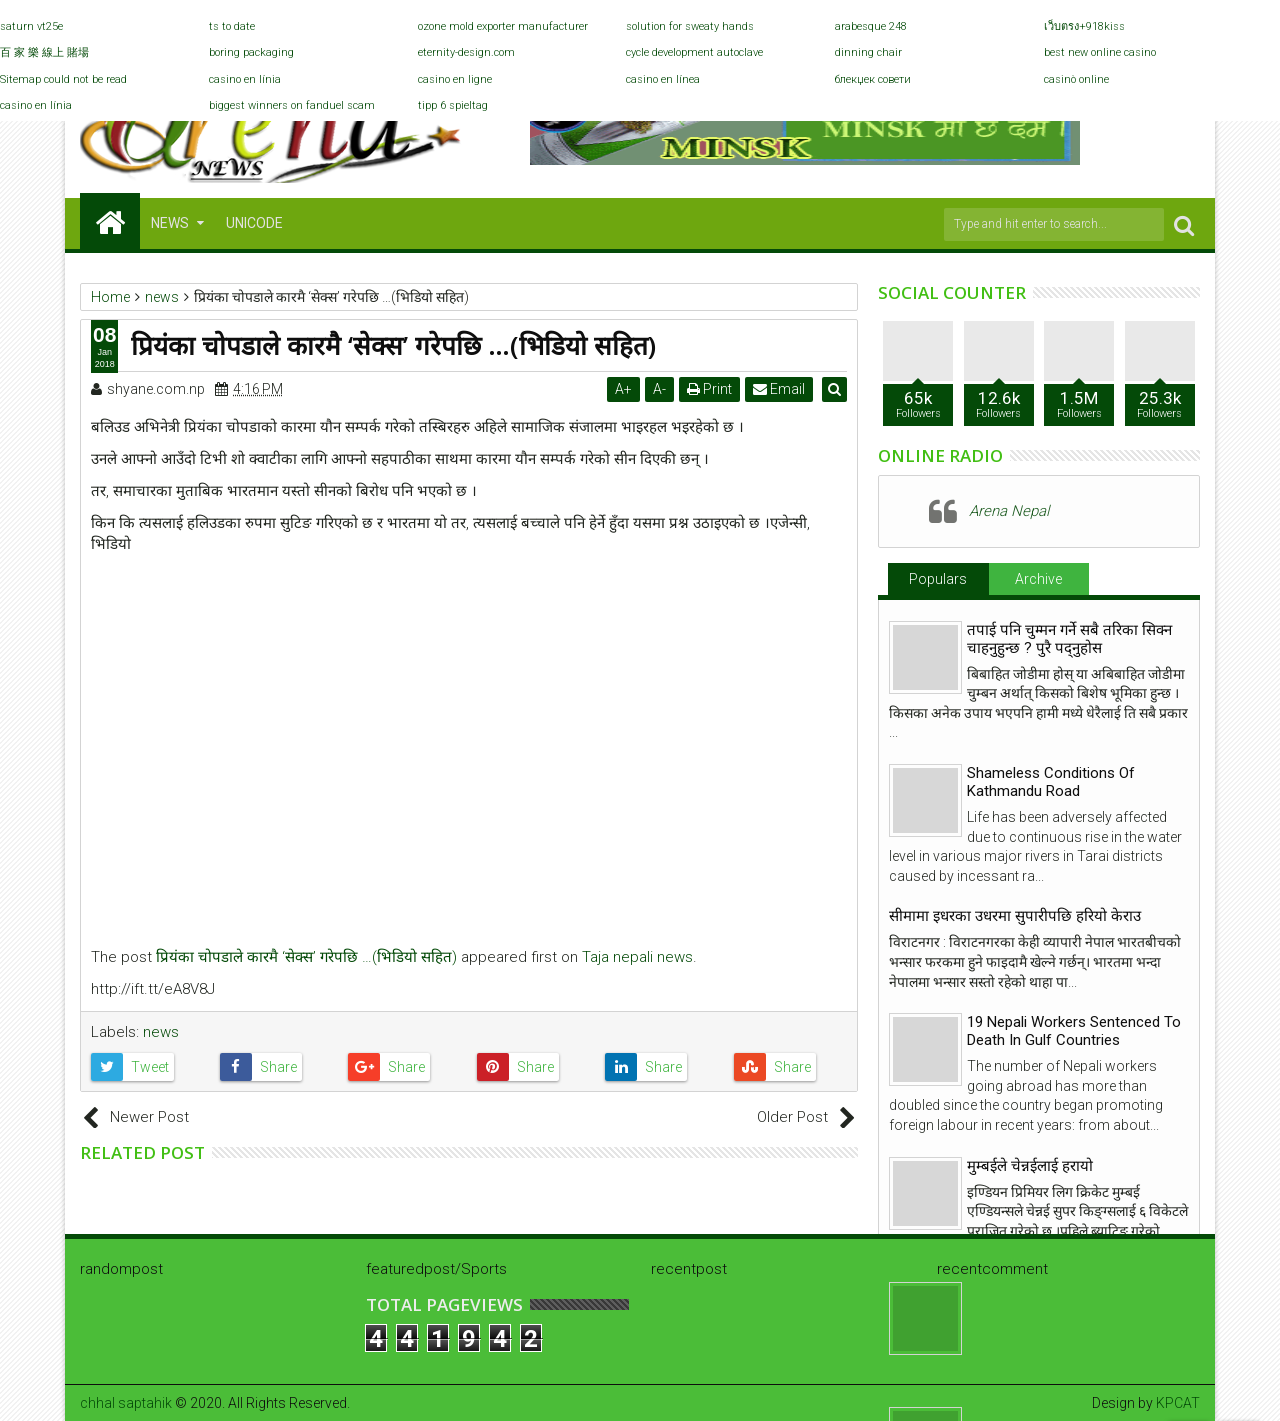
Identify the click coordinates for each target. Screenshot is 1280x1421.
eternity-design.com (466, 52)
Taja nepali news (637, 957)
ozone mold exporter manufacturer (503, 26)
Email (781, 389)
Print (711, 389)
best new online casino (1100, 52)
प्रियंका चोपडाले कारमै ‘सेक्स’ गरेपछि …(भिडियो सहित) (306, 957)
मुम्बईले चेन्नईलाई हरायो (1030, 1166)
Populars (938, 579)
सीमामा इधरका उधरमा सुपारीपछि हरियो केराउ (1015, 916)
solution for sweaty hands (690, 26)
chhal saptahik (126, 1403)
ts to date (232, 26)
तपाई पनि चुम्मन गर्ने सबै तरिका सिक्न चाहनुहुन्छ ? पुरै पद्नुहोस (1069, 639)
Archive (1038, 579)
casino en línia (245, 79)
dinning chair (868, 52)
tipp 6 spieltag (453, 105)
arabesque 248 (871, 26)
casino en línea (663, 79)
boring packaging (251, 52)
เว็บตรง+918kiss (1084, 26)
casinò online (1076, 79)
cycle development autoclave (694, 52)
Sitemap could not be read (63, 79)
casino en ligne (455, 79)
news (161, 1032)
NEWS (170, 223)
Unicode (254, 223)
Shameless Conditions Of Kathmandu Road (1051, 782)
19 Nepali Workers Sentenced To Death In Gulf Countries (1074, 1031)
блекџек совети (873, 79)
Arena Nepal (1009, 511)
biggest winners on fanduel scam (292, 105)
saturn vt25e (31, 26)
